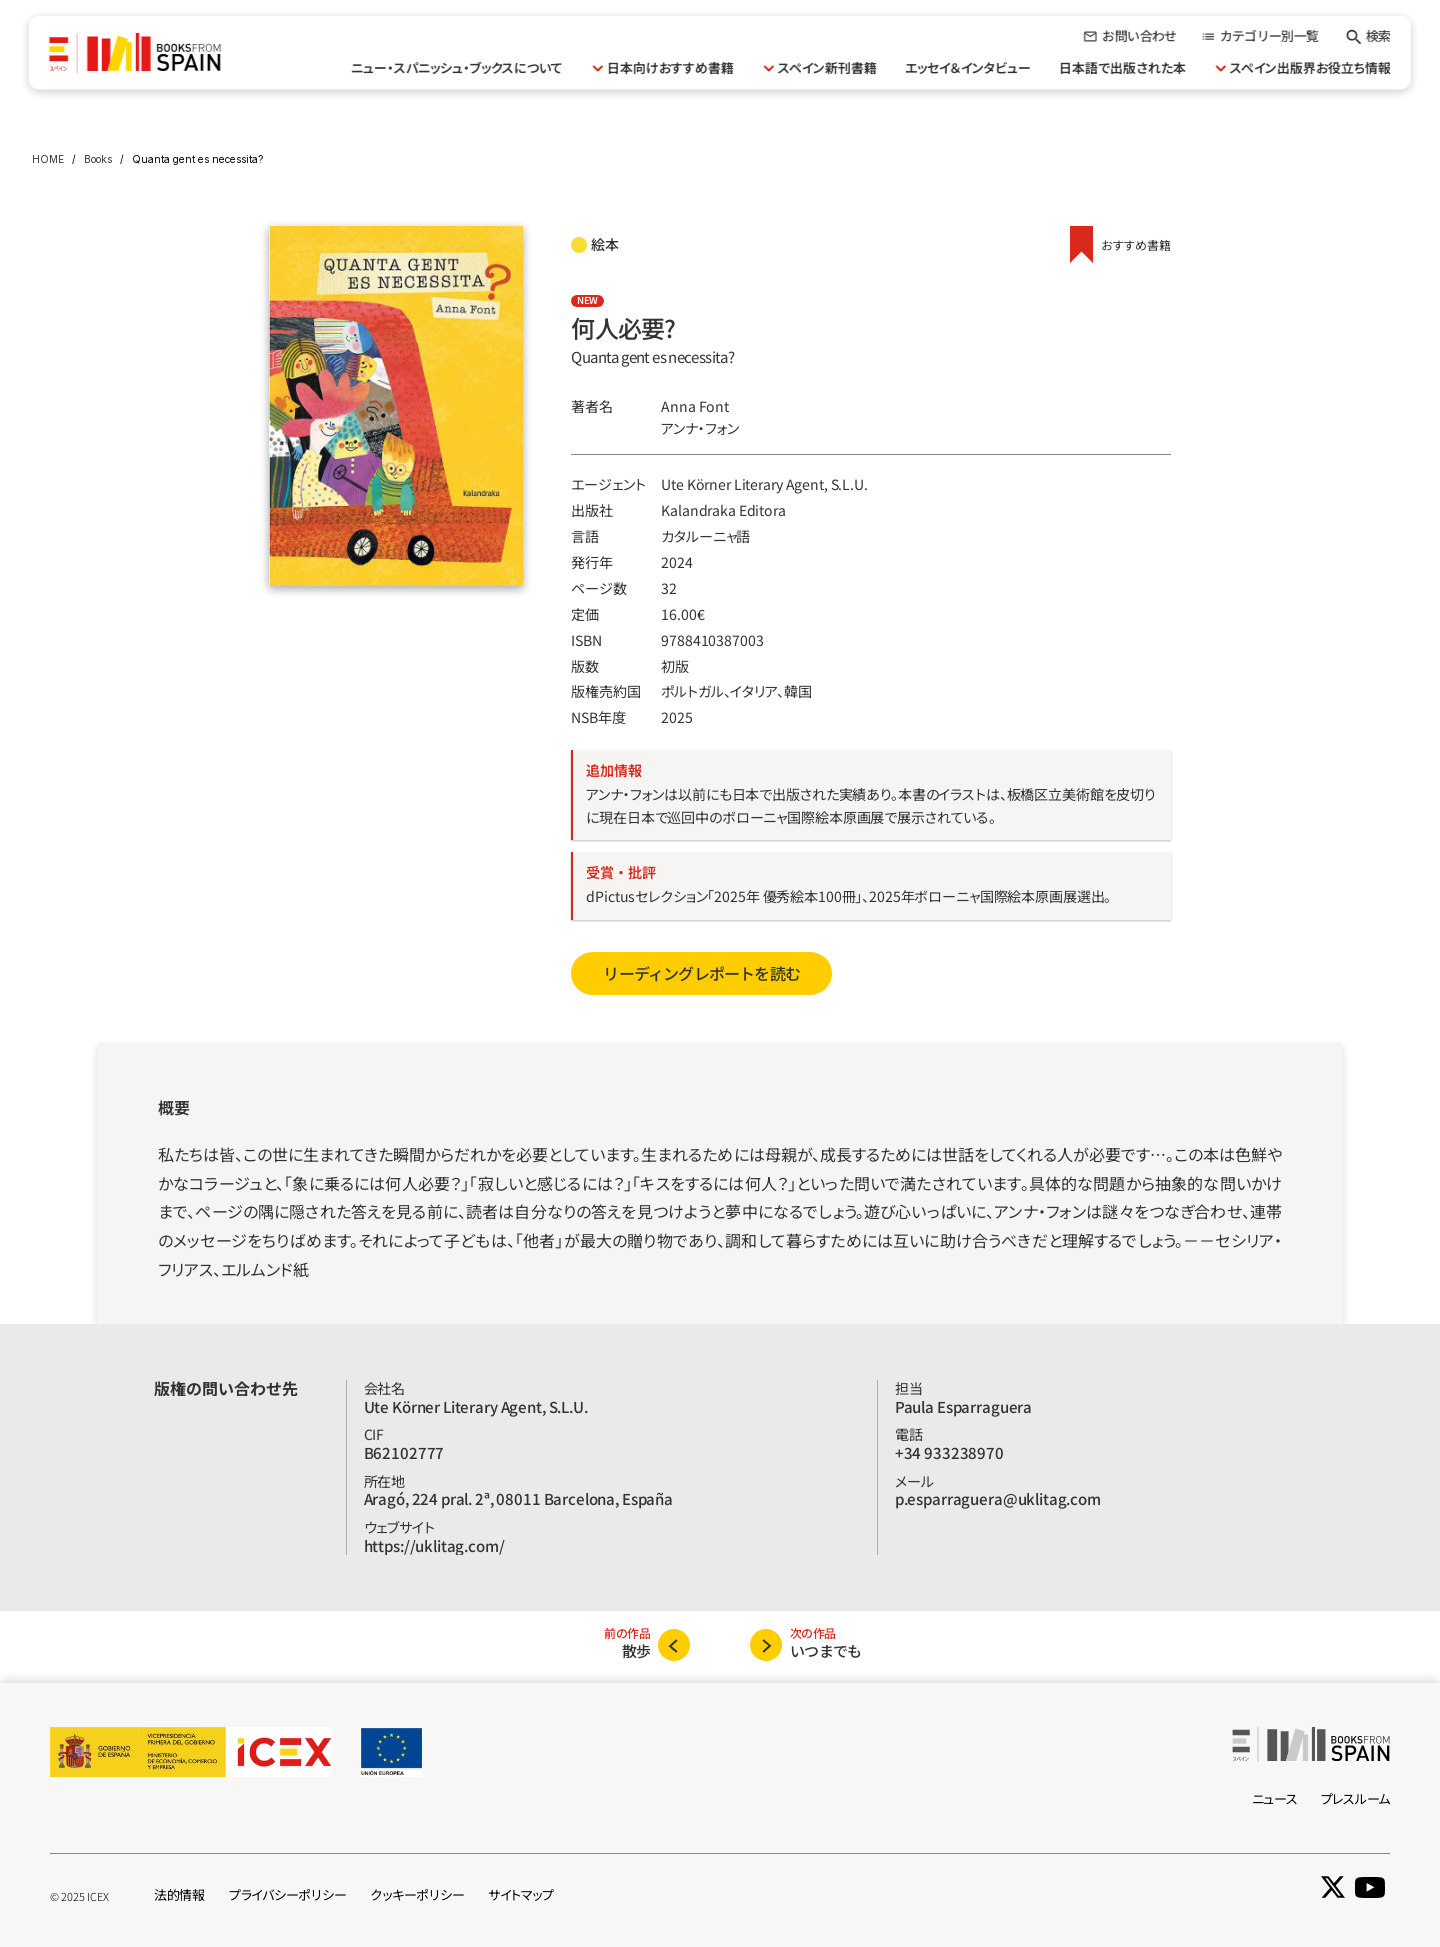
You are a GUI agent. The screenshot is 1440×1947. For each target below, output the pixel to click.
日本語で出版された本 (1122, 67)
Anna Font (695, 406)
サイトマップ (520, 1894)
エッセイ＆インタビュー (968, 67)
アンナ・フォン (700, 428)
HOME (48, 159)
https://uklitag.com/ (434, 1545)
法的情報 (179, 1894)
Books (98, 159)
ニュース (1275, 1798)
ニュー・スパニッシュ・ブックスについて (457, 67)
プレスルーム (1355, 1798)
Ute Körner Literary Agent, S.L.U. (764, 484)
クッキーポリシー (417, 1894)
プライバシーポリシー (287, 1894)
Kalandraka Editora (723, 510)
